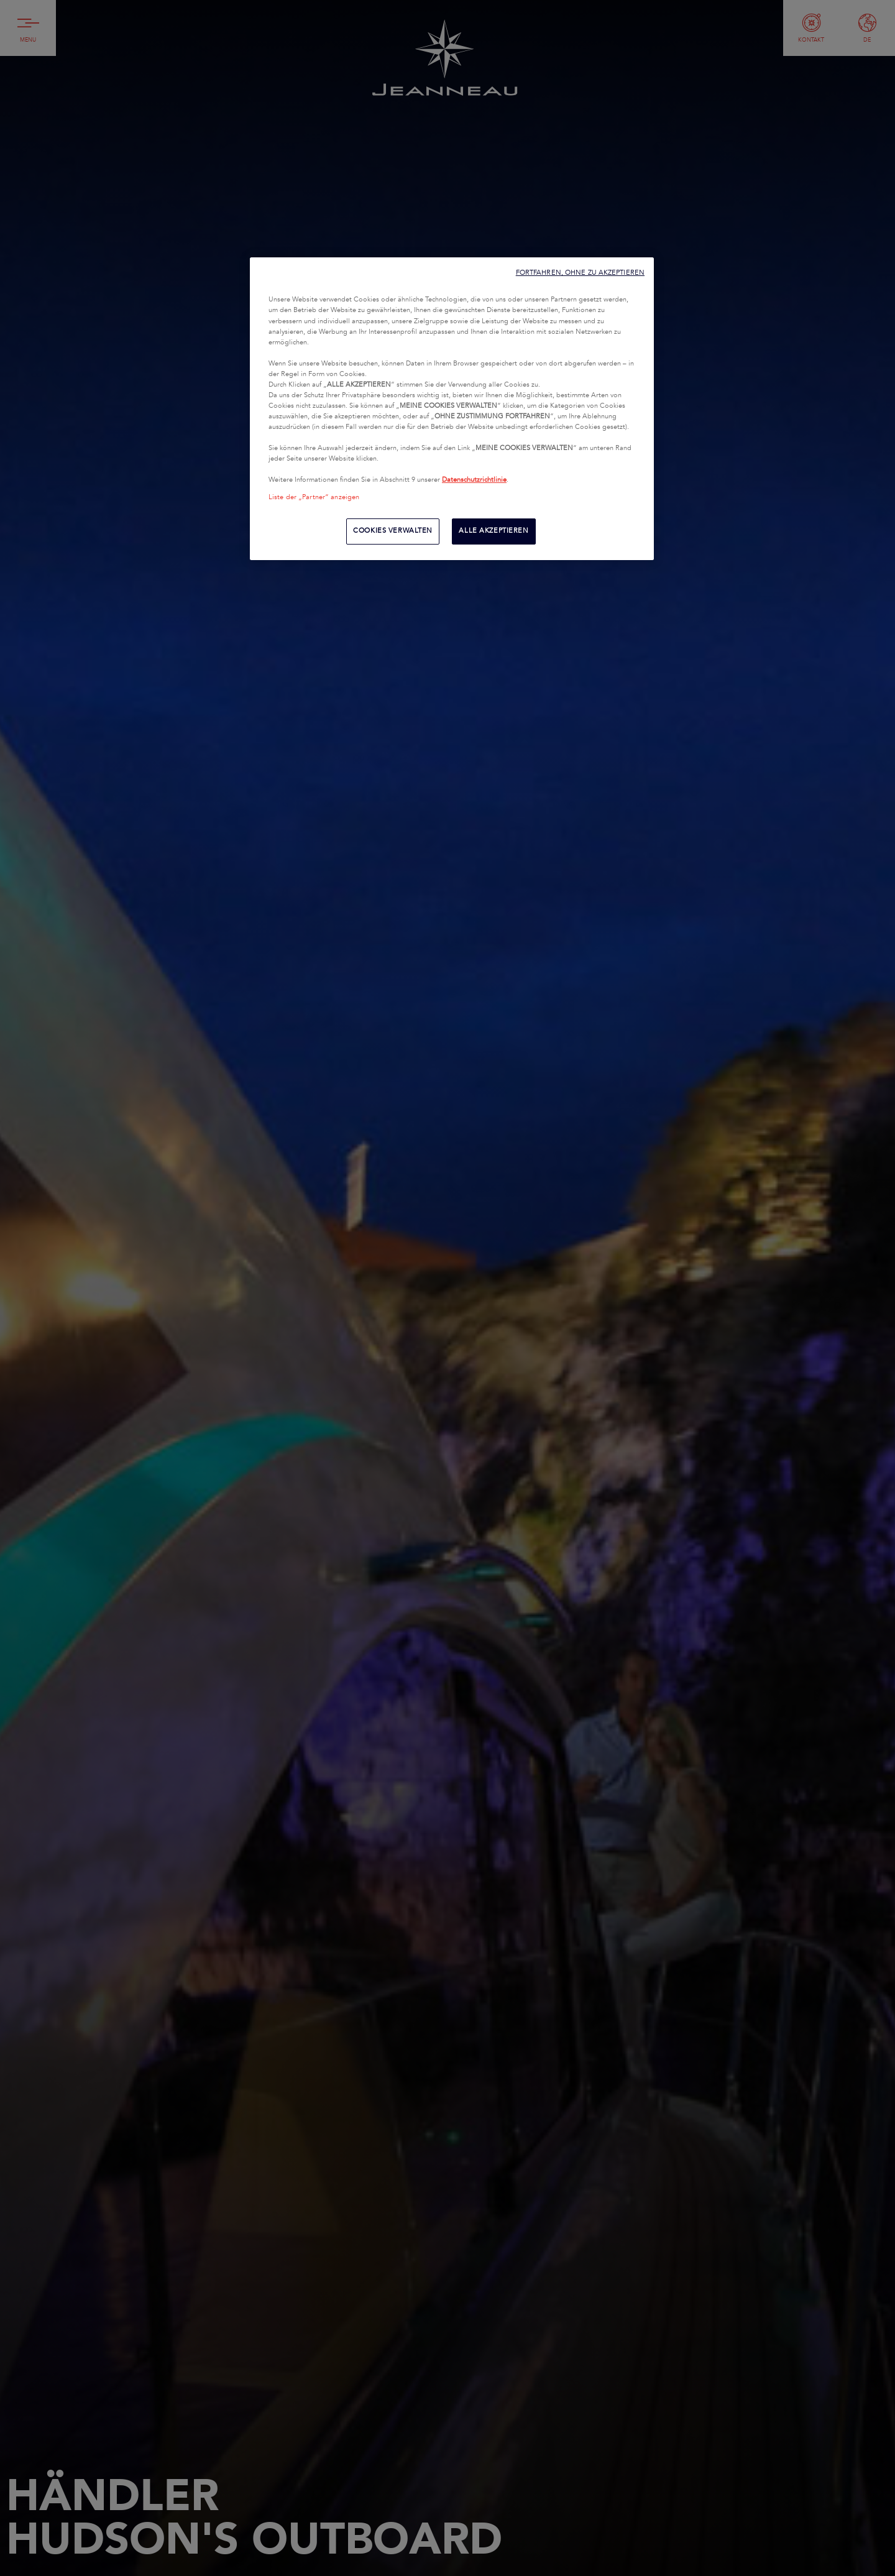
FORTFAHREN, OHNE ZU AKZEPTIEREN (580, 273)
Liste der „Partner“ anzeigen (313, 497)
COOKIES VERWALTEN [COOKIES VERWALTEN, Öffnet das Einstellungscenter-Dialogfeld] (393, 531)
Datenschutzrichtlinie (474, 480)
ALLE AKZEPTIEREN (493, 531)
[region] (452, 408)
